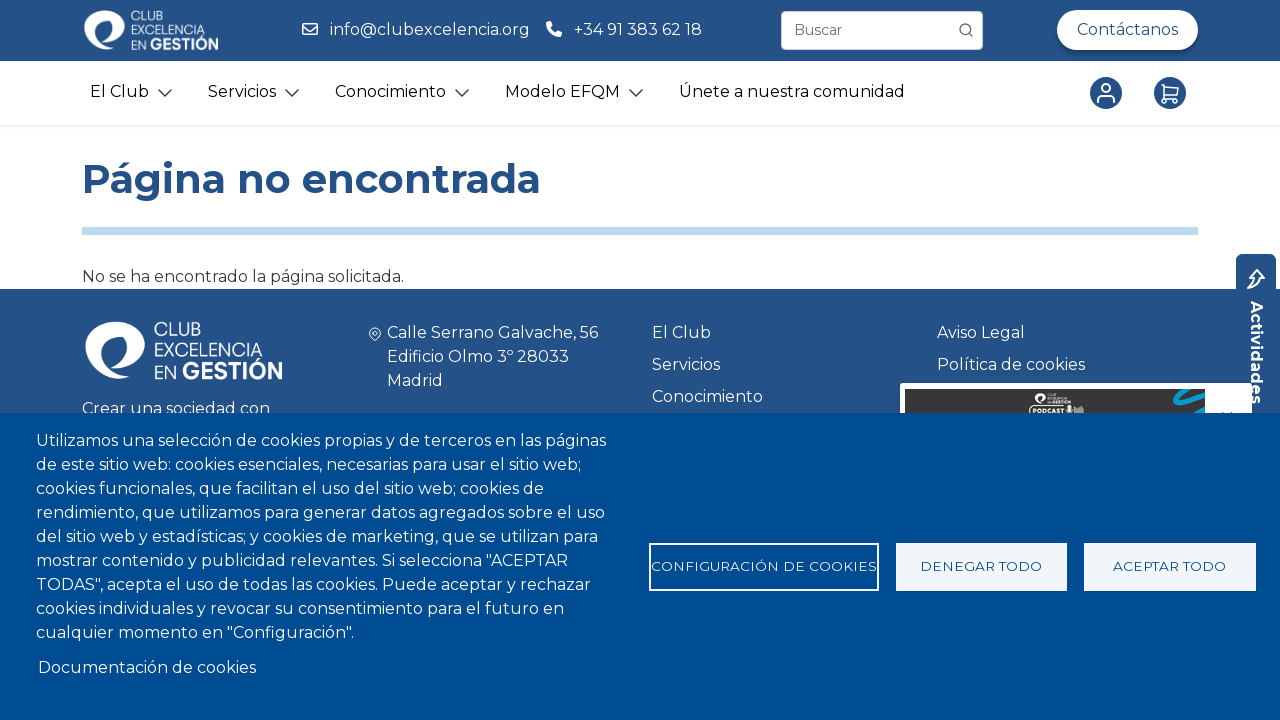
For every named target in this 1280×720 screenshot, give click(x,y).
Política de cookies (1011, 364)
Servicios (686, 364)
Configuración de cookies (764, 566)
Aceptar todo (1169, 566)
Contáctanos (1127, 29)
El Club (681, 332)
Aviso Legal (981, 332)
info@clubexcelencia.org (430, 29)
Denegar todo (981, 566)
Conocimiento (707, 396)
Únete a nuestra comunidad (792, 91)
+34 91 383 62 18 (640, 29)
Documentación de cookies (147, 667)
